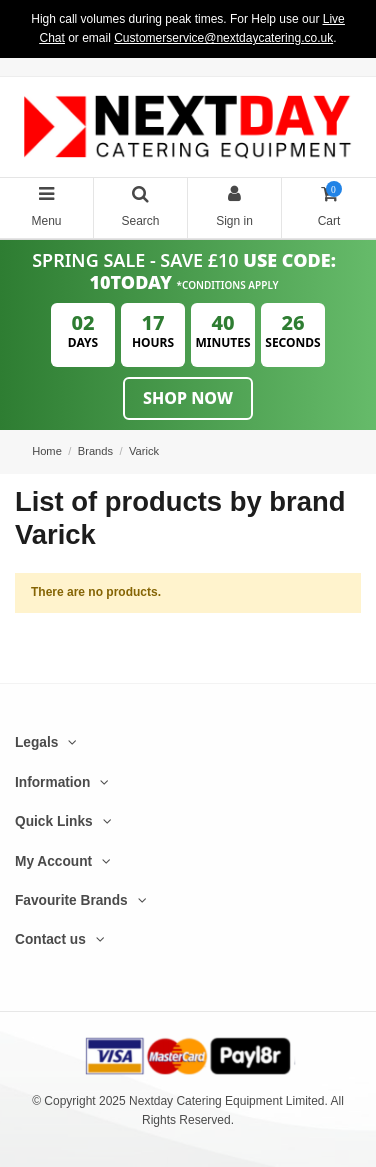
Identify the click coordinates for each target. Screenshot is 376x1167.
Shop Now (188, 398)
